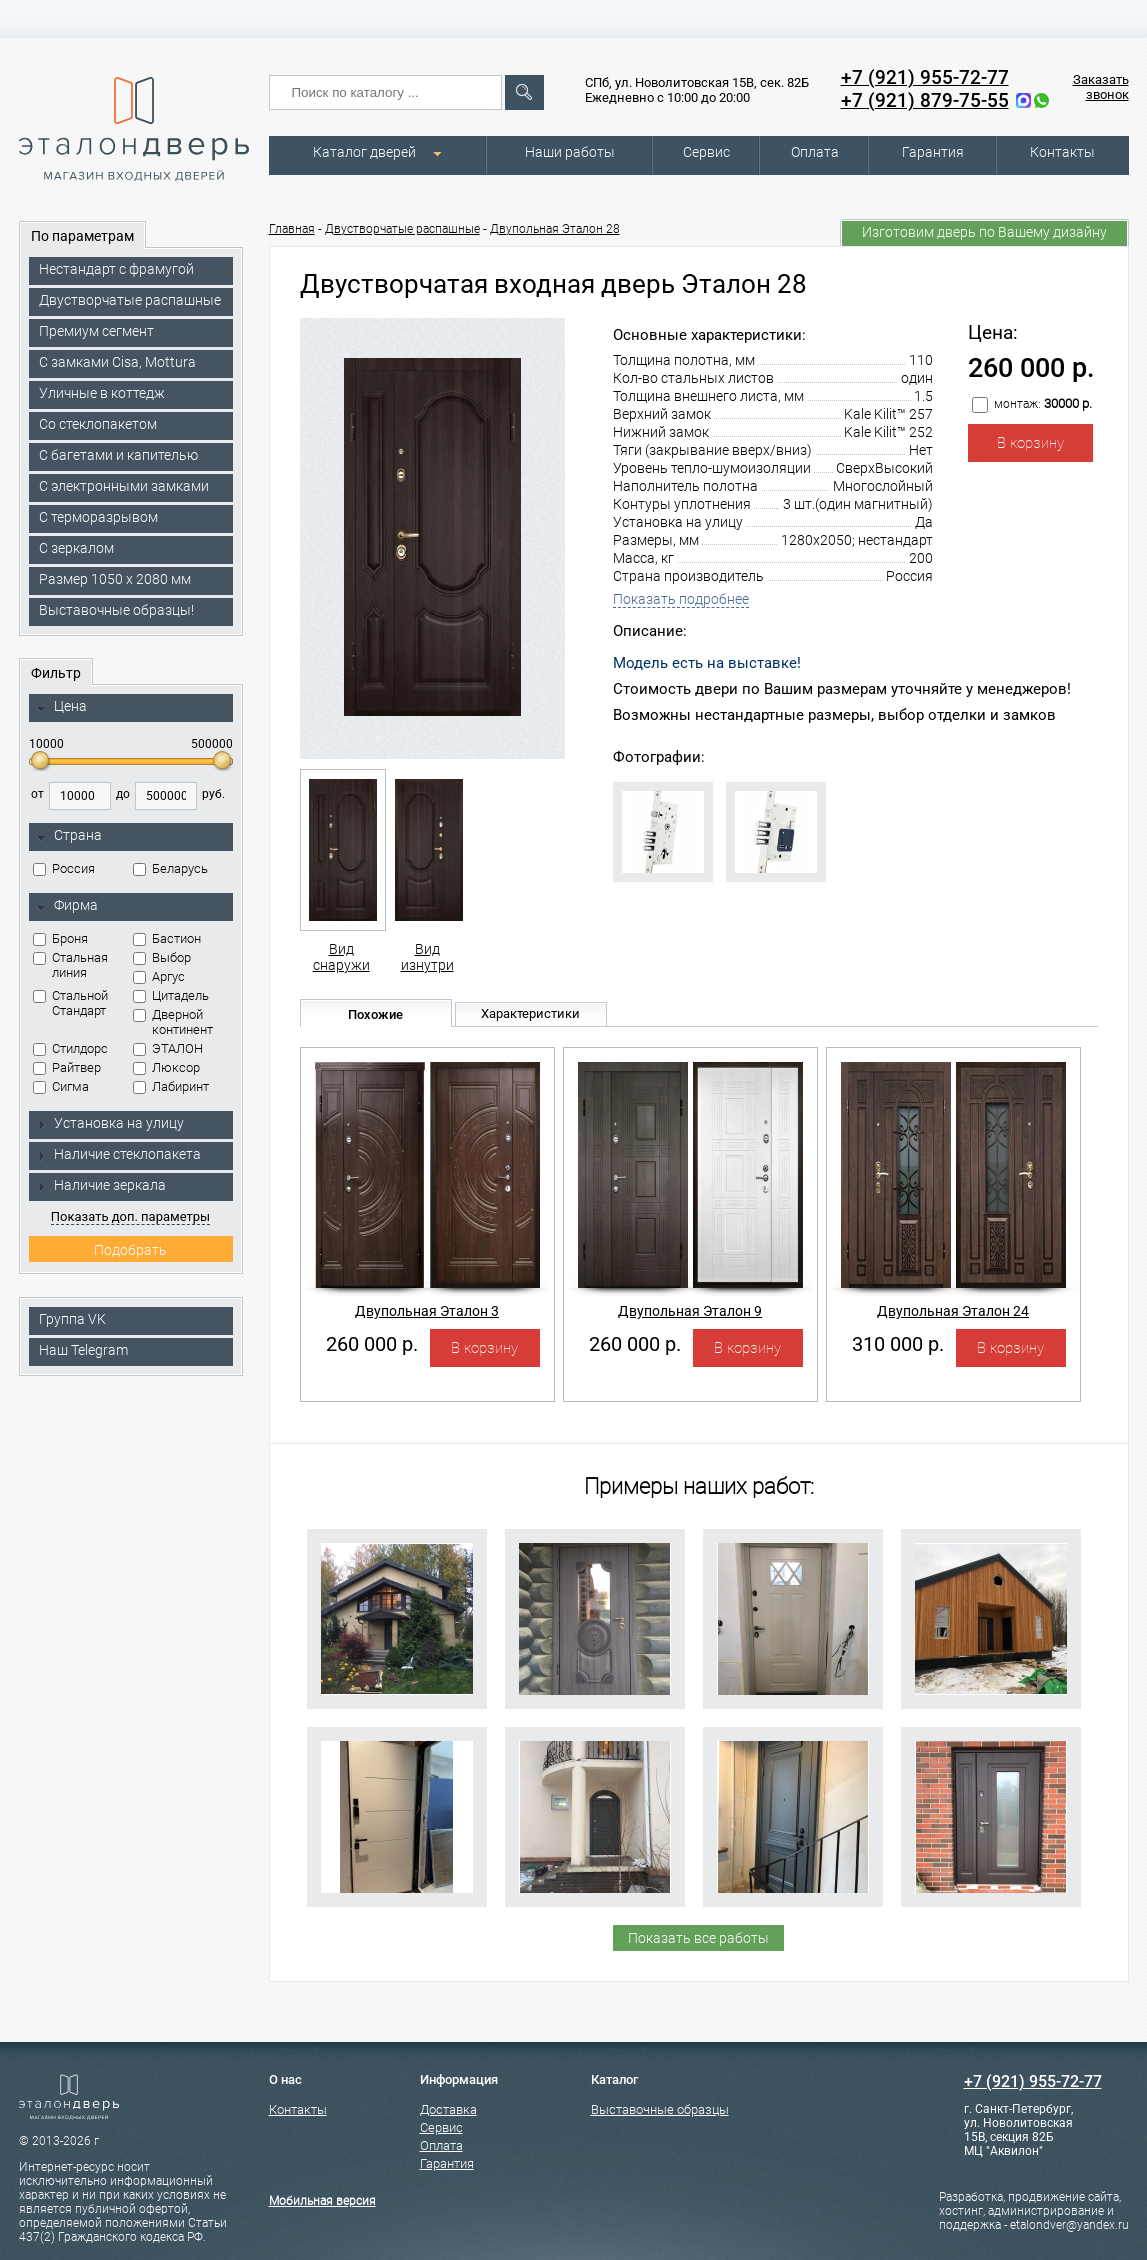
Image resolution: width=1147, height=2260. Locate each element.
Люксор (166, 1067)
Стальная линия (70, 965)
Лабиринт (171, 1086)
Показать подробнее (681, 599)
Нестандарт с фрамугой (116, 269)
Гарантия (933, 152)
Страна (69, 836)
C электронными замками (124, 486)
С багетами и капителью (118, 455)
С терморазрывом (98, 517)
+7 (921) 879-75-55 (925, 100)
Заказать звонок (1101, 87)
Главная (292, 229)
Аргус (159, 976)
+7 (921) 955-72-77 (925, 77)
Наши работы (570, 152)
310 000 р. (898, 1344)
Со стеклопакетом (98, 424)
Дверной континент (173, 1022)
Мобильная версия (322, 2201)
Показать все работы (698, 1938)
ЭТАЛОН (168, 1048)
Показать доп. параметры (130, 1216)
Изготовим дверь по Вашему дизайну (984, 232)
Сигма (61, 1086)
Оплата (815, 152)
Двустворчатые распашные (130, 300)
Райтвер (67, 1067)
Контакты (1062, 152)
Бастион (167, 938)
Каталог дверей (364, 152)
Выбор (162, 957)
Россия (64, 868)
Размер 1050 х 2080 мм (115, 579)
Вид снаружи (341, 871)
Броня (60, 938)
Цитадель (171, 995)
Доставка (448, 2109)
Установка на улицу (110, 1123)
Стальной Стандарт (70, 1003)
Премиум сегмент (96, 331)
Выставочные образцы (660, 2109)
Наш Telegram (83, 1350)
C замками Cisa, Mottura (117, 362)
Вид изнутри (427, 871)
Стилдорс (70, 1048)
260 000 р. (372, 1344)
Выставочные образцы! (116, 610)
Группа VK (72, 1319)
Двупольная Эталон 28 (555, 229)
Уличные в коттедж (102, 393)
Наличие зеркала (101, 1185)
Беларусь (170, 868)
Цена (61, 707)
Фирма (67, 906)
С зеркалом (76, 548)
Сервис (706, 152)
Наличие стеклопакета (118, 1154)
